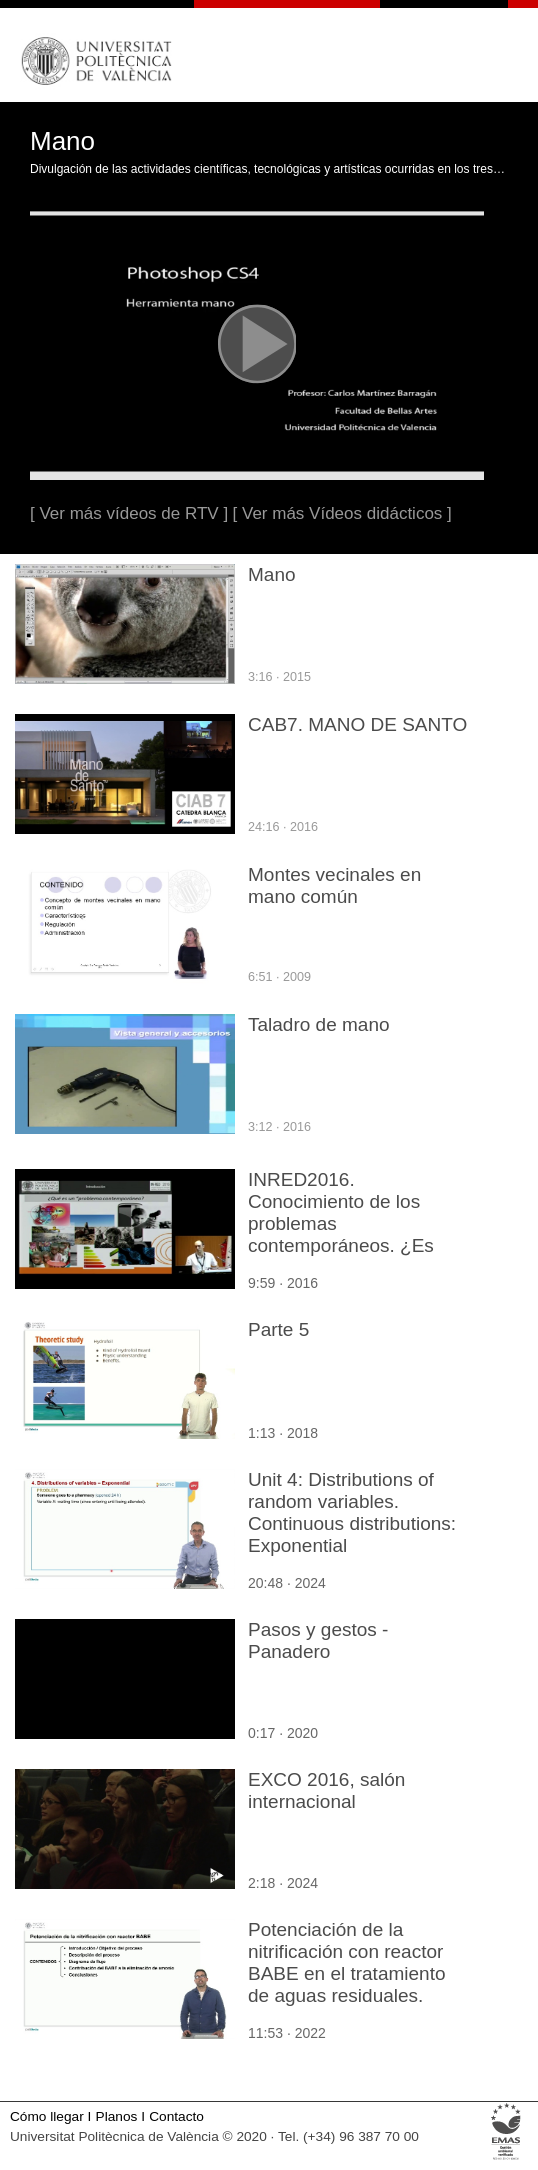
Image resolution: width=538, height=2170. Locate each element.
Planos (117, 2116)
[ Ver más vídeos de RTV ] (129, 513)
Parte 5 (278, 1329)
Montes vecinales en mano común (334, 885)
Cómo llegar (47, 2116)
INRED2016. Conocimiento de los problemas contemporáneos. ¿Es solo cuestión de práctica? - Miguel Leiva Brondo (358, 1234)
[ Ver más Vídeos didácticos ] (342, 513)
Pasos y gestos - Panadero (318, 1640)
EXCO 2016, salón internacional (326, 1790)
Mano (272, 574)
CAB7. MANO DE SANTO (357, 724)
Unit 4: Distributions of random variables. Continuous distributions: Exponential (352, 1512)
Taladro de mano (319, 1024)
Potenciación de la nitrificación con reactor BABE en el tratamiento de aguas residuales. (347, 1962)
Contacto (176, 2116)
